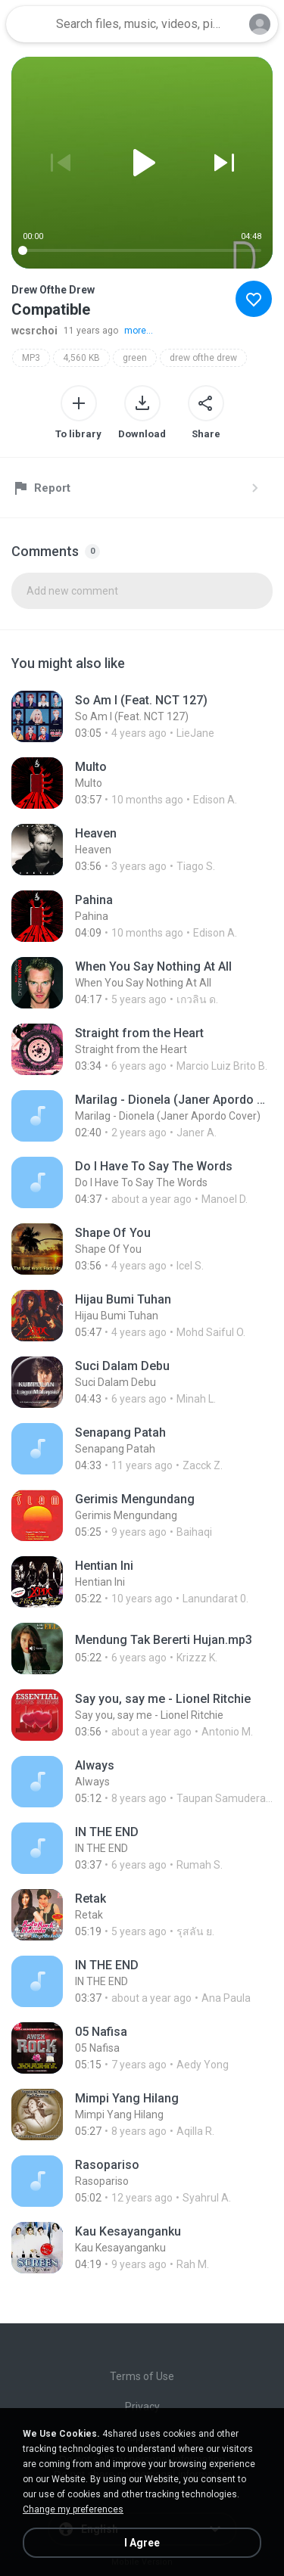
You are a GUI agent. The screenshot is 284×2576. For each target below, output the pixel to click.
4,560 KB (81, 358)
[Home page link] (28, 24)
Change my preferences (73, 2509)
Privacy (142, 2406)
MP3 (31, 358)
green (135, 358)
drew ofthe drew (203, 358)
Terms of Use (142, 2376)
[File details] (142, 716)
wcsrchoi (34, 331)
